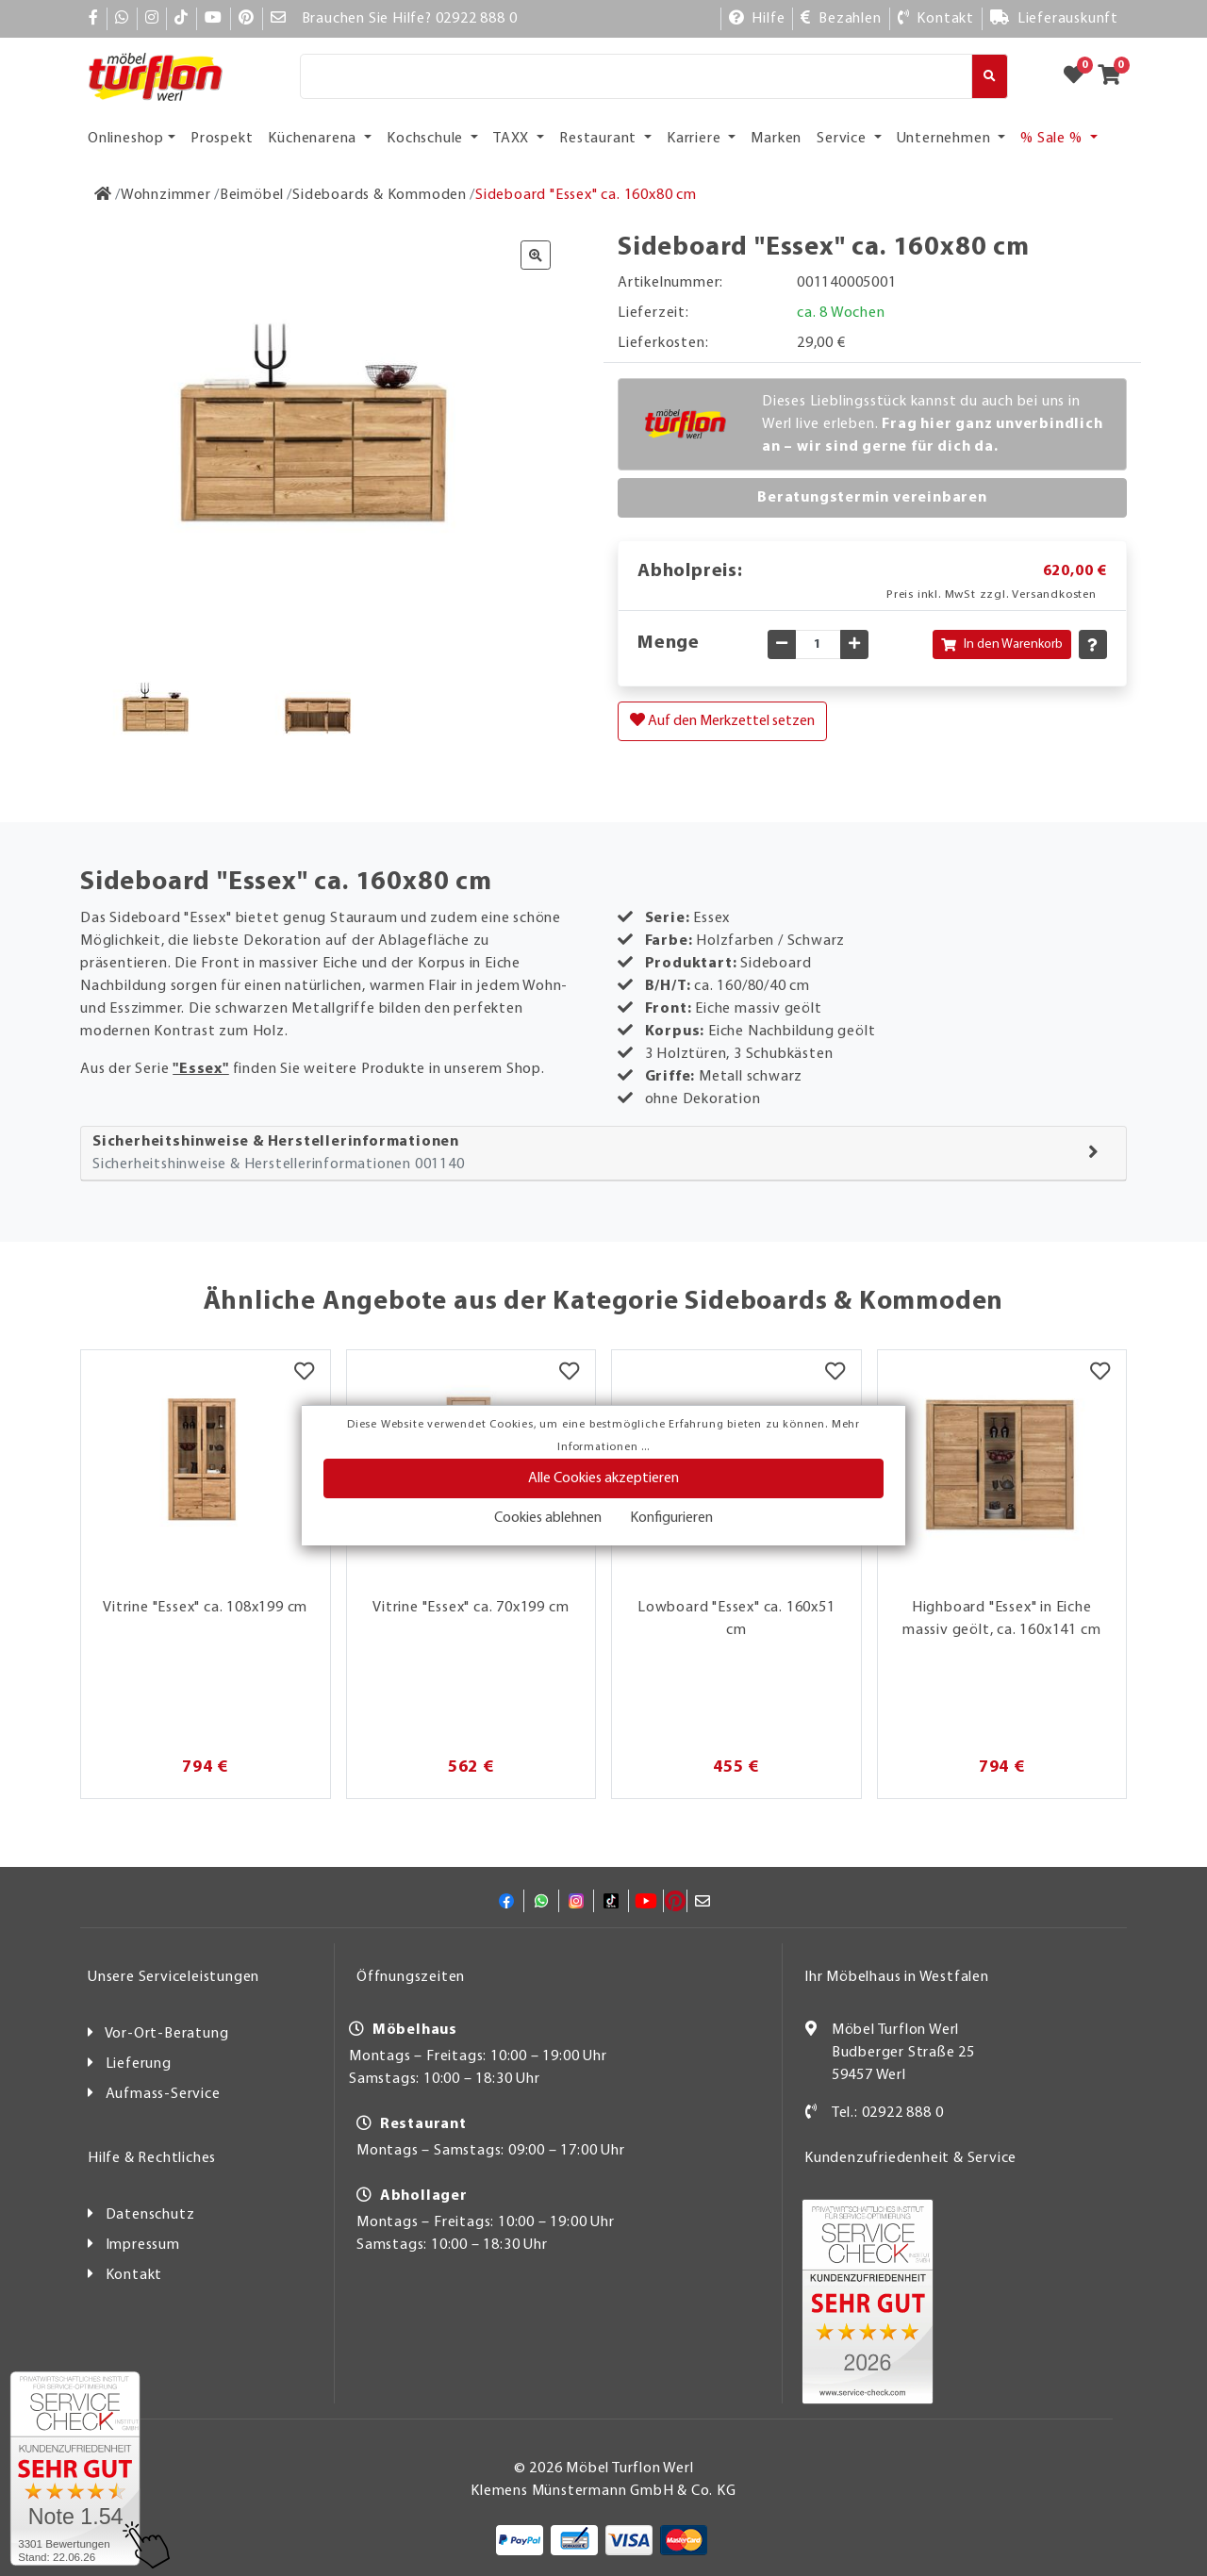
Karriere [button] (695, 138)
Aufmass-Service (163, 2094)
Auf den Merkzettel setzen (722, 720)
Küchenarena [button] (314, 138)
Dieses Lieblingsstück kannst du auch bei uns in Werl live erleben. (932, 424)
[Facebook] (94, 18)
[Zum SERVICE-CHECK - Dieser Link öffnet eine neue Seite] (75, 2468)
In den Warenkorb (1002, 644)
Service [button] (843, 138)
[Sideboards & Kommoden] (379, 195)
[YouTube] (213, 18)
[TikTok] (181, 18)
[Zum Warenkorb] (1115, 76)
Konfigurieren (671, 1518)
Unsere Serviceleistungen (173, 1977)
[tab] (603, 1154)
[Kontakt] (936, 18)
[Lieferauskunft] (1054, 18)
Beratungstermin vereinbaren (872, 497)
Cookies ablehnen (548, 1518)
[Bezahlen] (840, 18)
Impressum (143, 2245)
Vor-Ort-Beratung (167, 2033)
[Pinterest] (246, 18)
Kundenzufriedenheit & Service (910, 2158)
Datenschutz (150, 2214)
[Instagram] (152, 18)
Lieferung (139, 2064)
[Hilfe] (757, 18)
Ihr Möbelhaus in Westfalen (896, 1977)
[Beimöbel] (252, 195)
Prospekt (221, 138)
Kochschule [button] (427, 138)
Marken (776, 138)
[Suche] (636, 76)
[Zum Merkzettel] (1080, 76)
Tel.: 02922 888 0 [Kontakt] (888, 2113)
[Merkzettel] (304, 1374)
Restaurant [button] (599, 138)
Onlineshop (126, 138)
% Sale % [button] (1052, 138)
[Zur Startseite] (103, 195)
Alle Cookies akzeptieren (603, 1478)
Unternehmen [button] (946, 138)
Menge (668, 643)
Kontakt (134, 2275)
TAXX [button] (513, 138)
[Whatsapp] (122, 18)
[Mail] (278, 18)
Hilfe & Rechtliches (152, 2158)
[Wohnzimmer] (166, 195)
